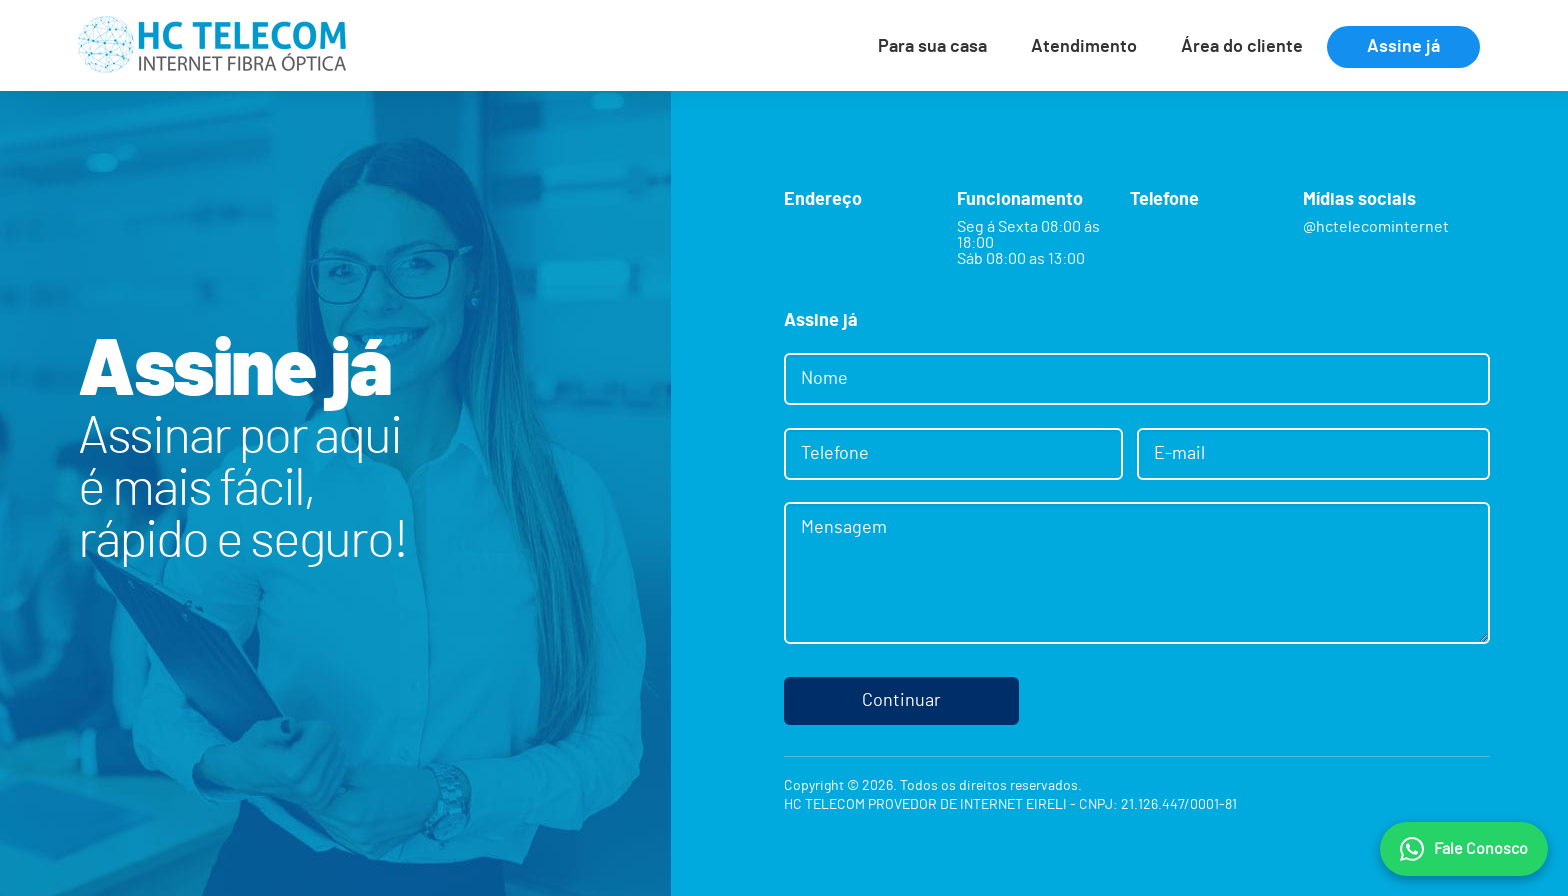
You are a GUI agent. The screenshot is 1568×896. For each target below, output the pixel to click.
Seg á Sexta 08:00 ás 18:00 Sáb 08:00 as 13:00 (1028, 243)
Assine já (1403, 47)
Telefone (1164, 200)
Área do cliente (1242, 47)
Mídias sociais (1359, 200)
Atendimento (1084, 47)
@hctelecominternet (1376, 227)
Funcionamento (1020, 200)
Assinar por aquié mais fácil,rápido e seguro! (242, 489)
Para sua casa (932, 47)
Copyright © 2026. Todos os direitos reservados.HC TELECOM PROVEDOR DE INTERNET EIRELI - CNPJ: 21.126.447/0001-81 (1010, 796)
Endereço (823, 200)
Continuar (901, 701)
